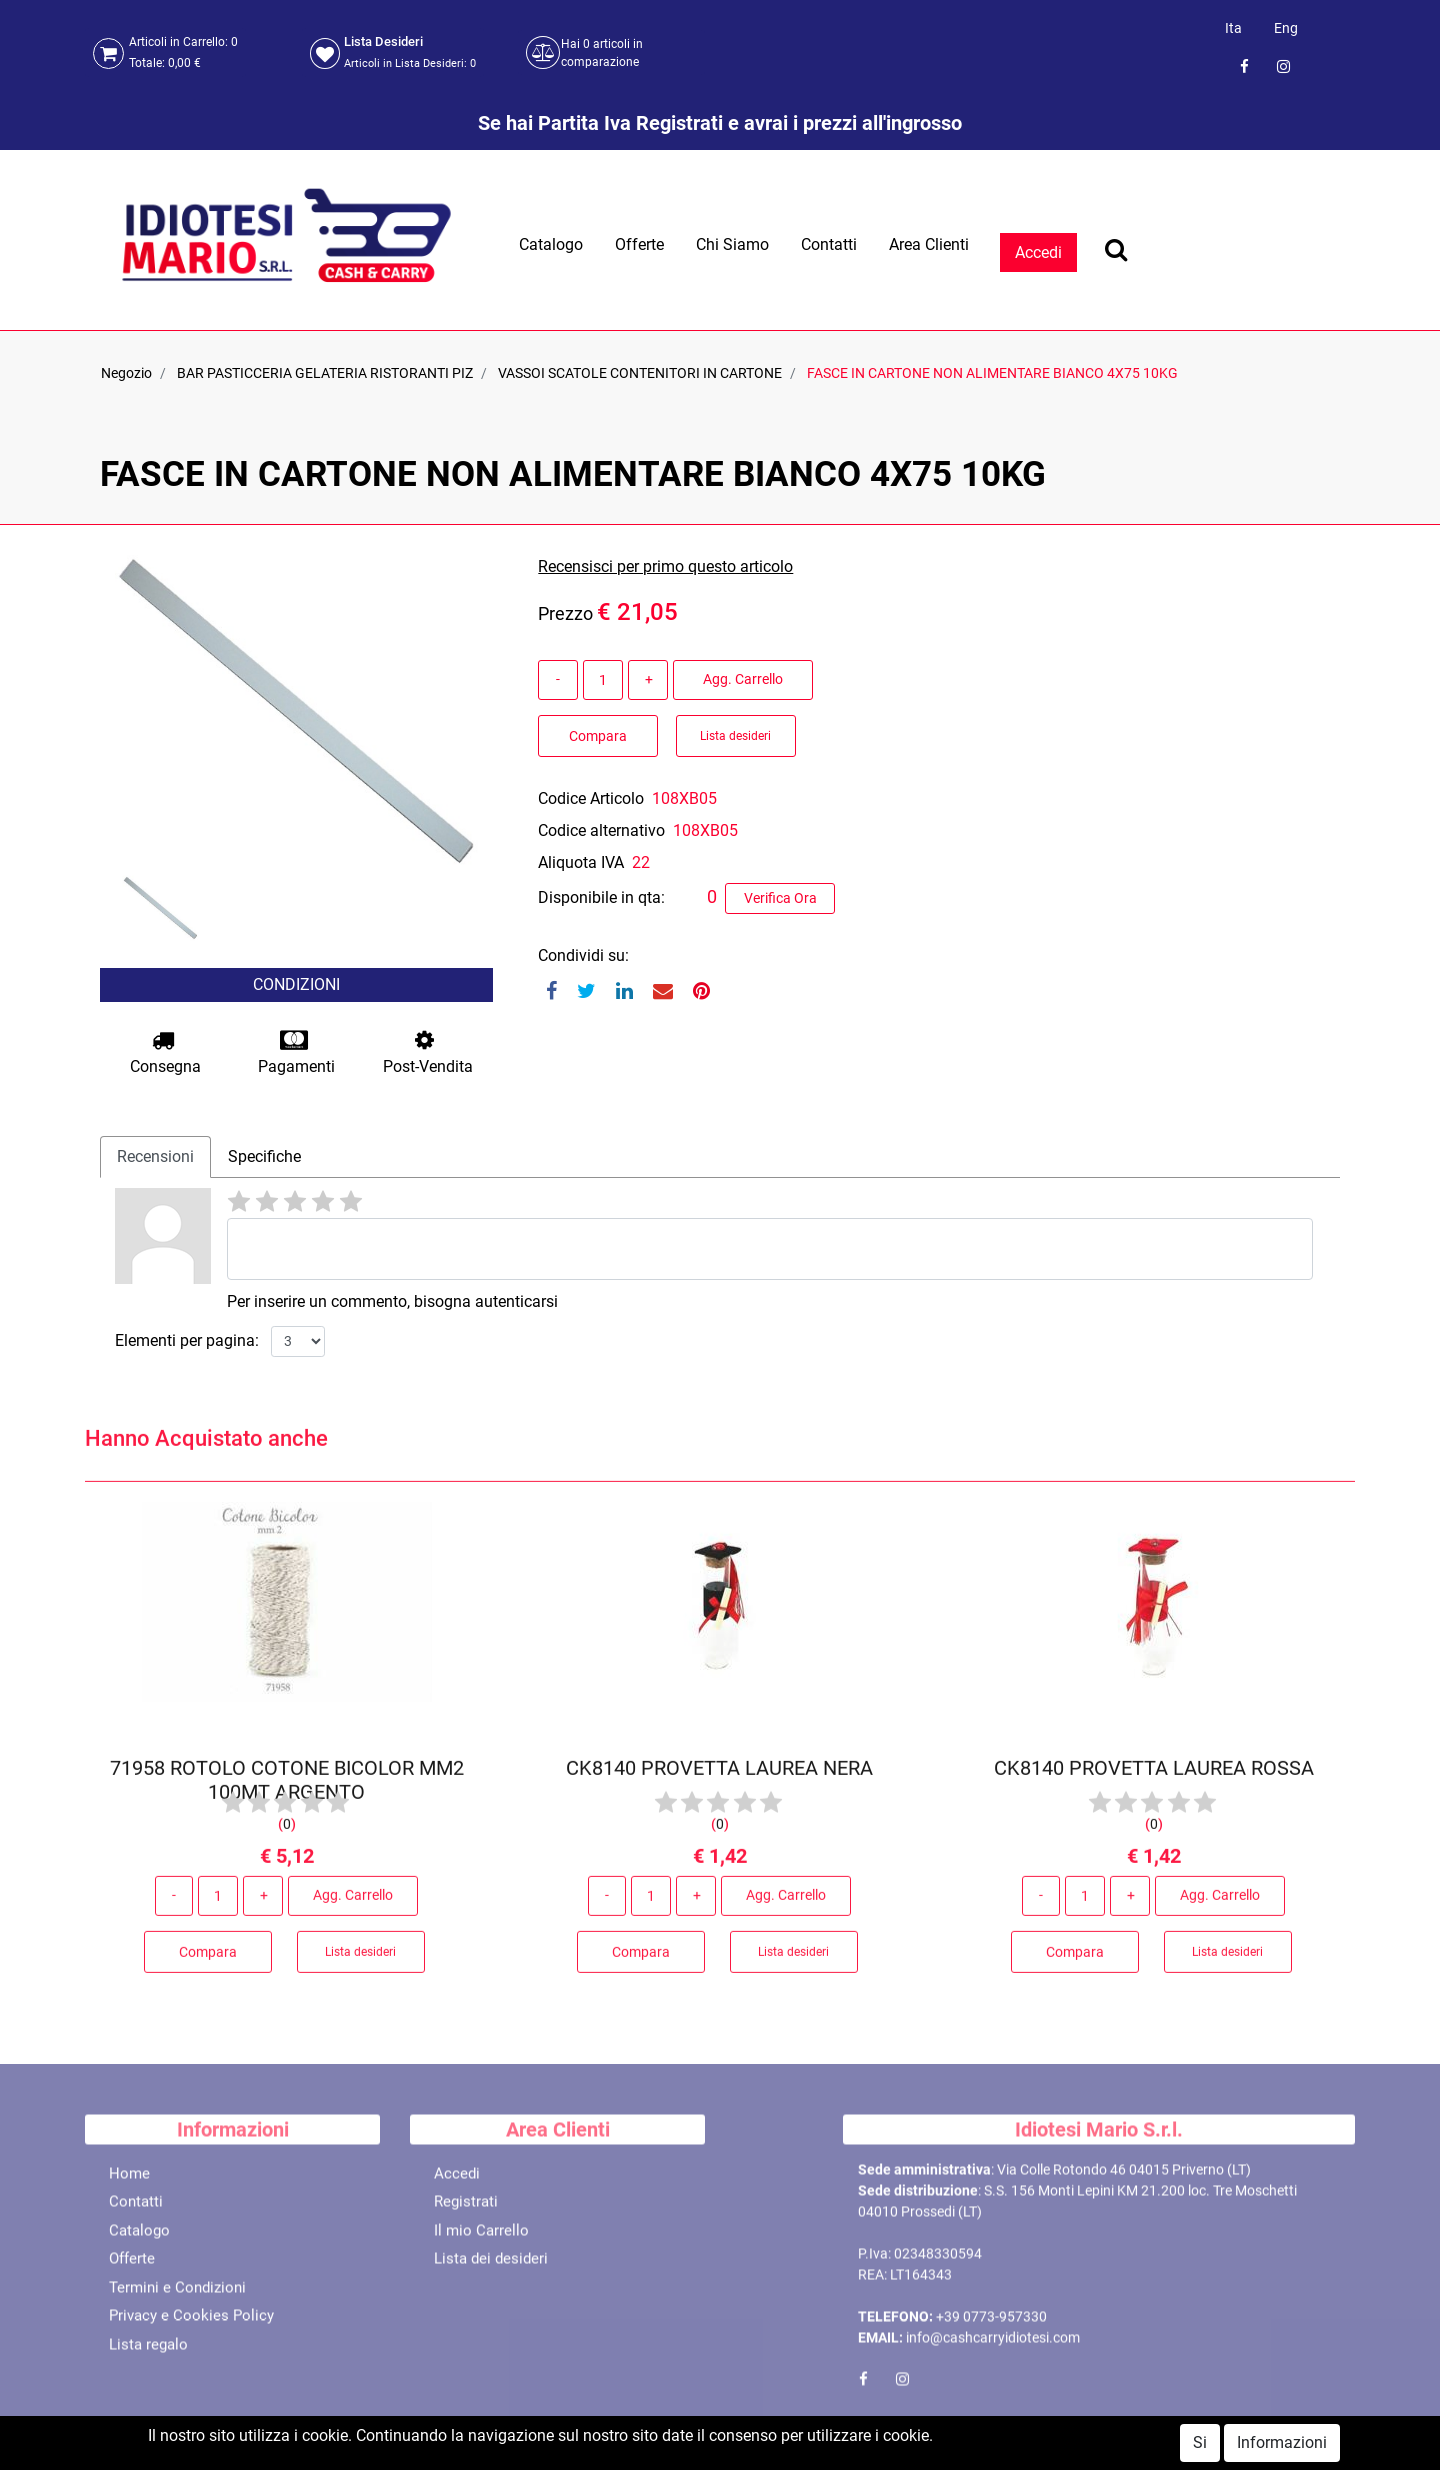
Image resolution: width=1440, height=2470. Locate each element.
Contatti (829, 244)
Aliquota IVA (581, 862)
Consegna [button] (165, 1052)
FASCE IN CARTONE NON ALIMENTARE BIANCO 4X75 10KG (992, 373)
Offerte (639, 244)
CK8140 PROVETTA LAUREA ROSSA (1153, 1777)
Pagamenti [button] (296, 1052)
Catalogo (551, 244)
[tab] (155, 1157)
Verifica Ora (780, 898)
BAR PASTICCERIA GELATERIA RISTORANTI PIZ (325, 373)
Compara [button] (598, 736)
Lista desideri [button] (735, 736)
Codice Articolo (591, 798)
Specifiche (264, 1156)
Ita (1233, 28)
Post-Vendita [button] (428, 1052)
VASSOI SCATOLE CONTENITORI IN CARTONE (640, 373)
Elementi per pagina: (187, 1340)
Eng (1286, 28)
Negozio (126, 373)
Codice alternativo (601, 830)
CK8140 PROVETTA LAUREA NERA (719, 1777)
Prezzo (565, 613)
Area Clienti (929, 244)
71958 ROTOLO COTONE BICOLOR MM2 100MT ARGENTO (287, 1789)
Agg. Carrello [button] (743, 679)
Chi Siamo (732, 244)
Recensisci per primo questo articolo (665, 566)
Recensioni (155, 1156)
